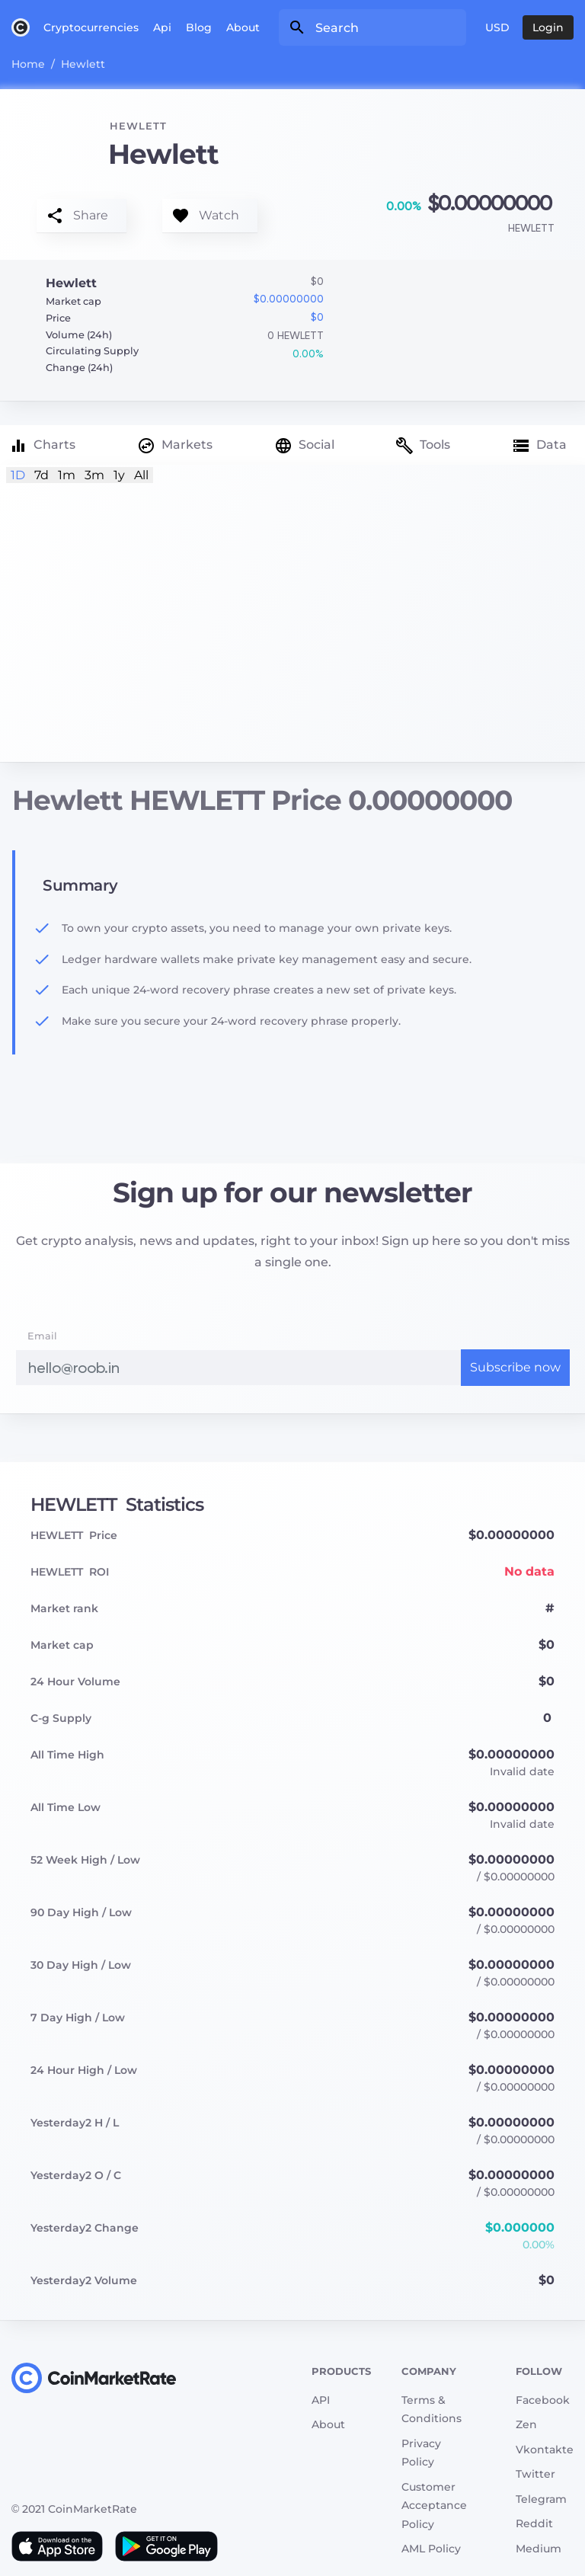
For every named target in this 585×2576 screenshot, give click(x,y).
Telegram (541, 2499)
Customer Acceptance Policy (434, 2505)
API (321, 2400)
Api (162, 27)
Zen (526, 2424)
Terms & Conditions (431, 2409)
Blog (199, 27)
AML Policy (431, 2548)
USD (497, 27)
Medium (538, 2548)
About (243, 27)
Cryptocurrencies (91, 27)
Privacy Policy (421, 2453)
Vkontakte (545, 2449)
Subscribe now (515, 1367)
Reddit (534, 2523)
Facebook (543, 2400)
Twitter (535, 2474)
